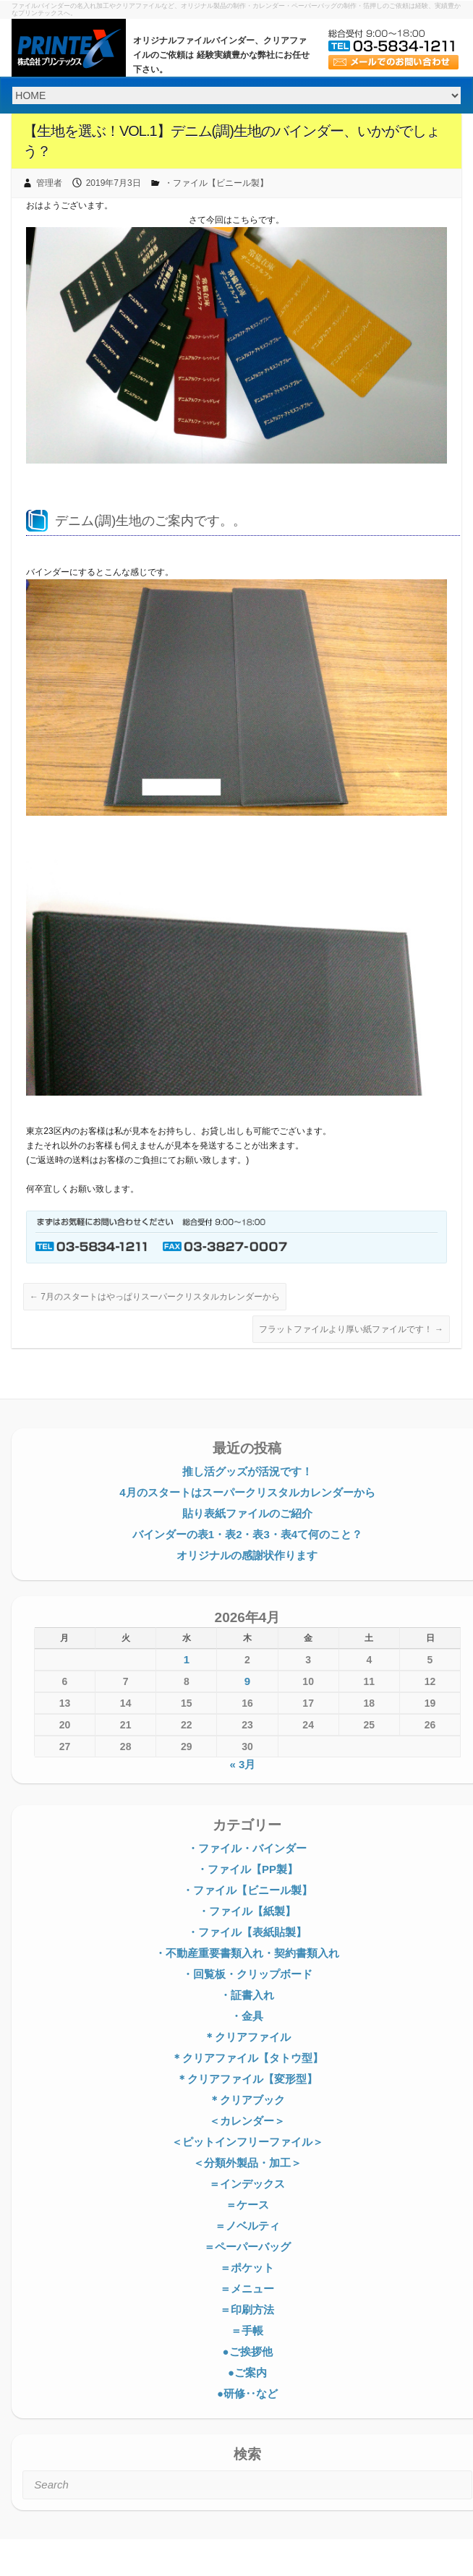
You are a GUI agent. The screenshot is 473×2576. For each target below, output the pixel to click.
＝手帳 (247, 2330)
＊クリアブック (247, 2100)
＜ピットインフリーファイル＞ (247, 2142)
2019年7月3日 (113, 183)
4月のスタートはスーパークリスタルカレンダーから (247, 1492)
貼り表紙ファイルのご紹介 (247, 1513)
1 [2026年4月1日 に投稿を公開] (186, 1659)
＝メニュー (247, 2288)
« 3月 (242, 1764)
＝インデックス (247, 2184)
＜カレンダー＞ (247, 2121)
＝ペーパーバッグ (247, 2246)
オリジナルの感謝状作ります (247, 1555)
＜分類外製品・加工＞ (247, 2163)
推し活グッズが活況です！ (247, 1471)
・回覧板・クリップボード (247, 1974)
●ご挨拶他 (247, 2351)
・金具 (247, 2016)
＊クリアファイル (247, 2037)
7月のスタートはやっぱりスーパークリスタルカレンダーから (155, 1297)
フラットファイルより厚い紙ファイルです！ (351, 1329)
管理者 (49, 183)
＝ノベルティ (247, 2225)
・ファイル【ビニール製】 (216, 183)
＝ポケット (247, 2267)
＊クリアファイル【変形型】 (247, 2079)
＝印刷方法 (247, 2309)
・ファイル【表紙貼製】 (247, 1932)
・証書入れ (247, 1995)
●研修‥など (247, 2393)
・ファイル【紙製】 (247, 1911)
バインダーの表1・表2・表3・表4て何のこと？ (247, 1534)
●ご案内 (247, 2372)
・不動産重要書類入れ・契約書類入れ (247, 1953)
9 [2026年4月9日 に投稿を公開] (247, 1681)
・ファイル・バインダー (247, 1848)
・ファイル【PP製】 (247, 1869)
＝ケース (247, 2204)
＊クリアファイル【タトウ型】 (247, 2058)
